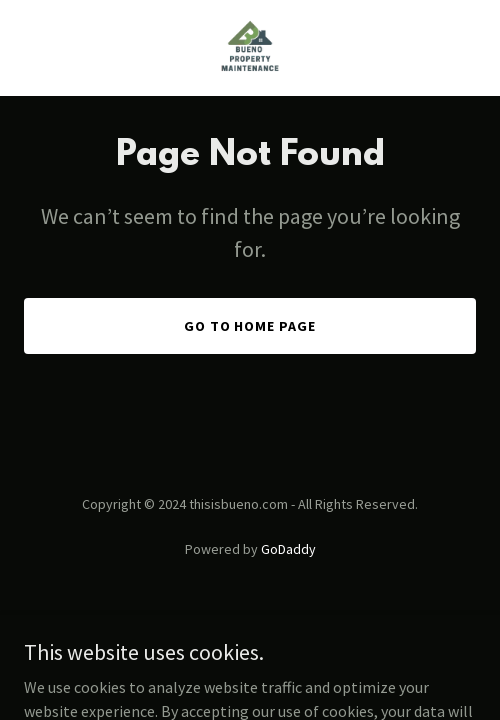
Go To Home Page (250, 326)
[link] (250, 48)
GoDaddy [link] (288, 549)
